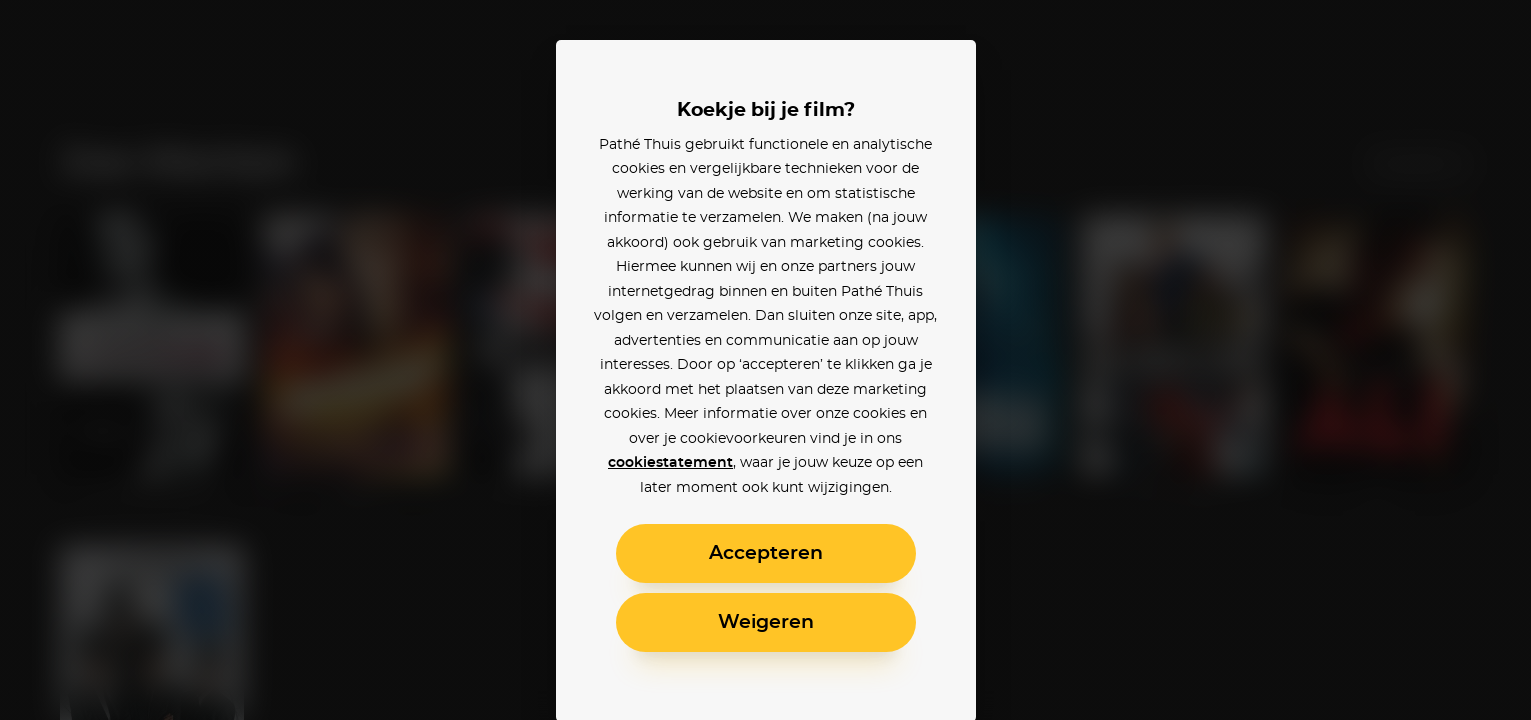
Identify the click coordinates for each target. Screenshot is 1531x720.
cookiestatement (670, 463)
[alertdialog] (765, 360)
